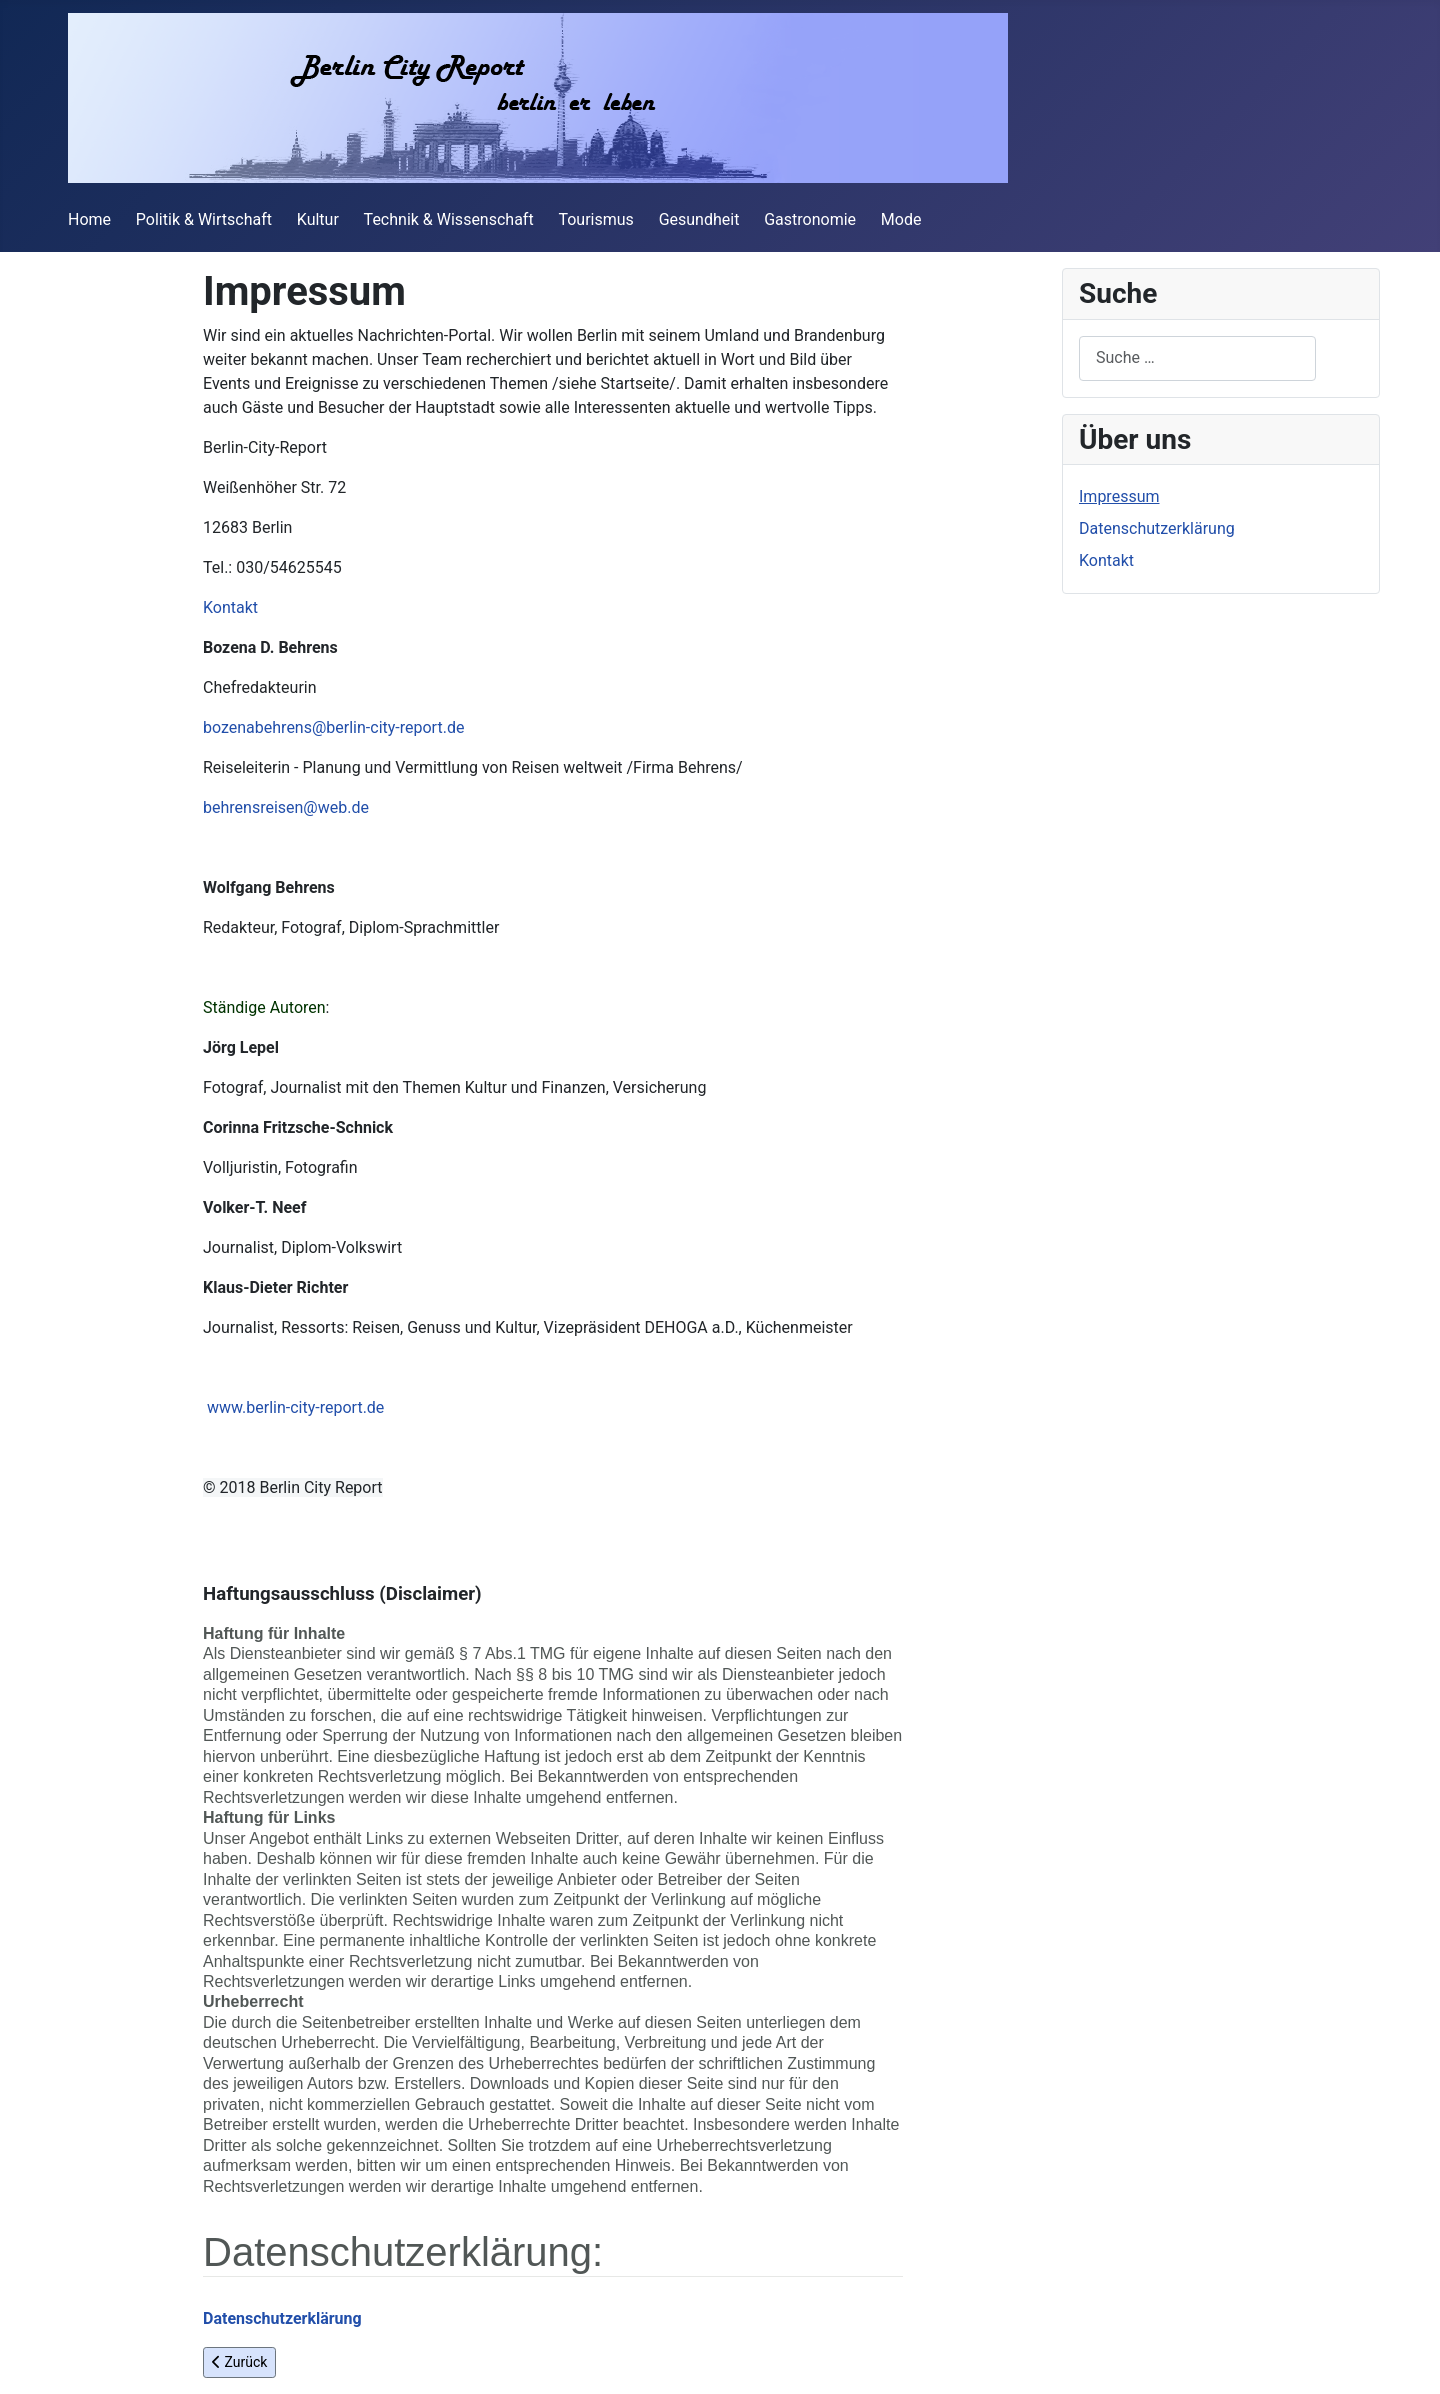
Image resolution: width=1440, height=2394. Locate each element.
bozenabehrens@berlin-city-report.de (333, 727)
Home (89, 219)
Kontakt (230, 607)
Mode (901, 219)
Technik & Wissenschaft (449, 219)
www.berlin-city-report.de (295, 1407)
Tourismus (595, 219)
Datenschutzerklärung (1157, 528)
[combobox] (1197, 358)
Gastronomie (810, 219)
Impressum (1119, 496)
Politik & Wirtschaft (204, 219)
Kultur (318, 219)
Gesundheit (699, 219)
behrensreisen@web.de (286, 807)
